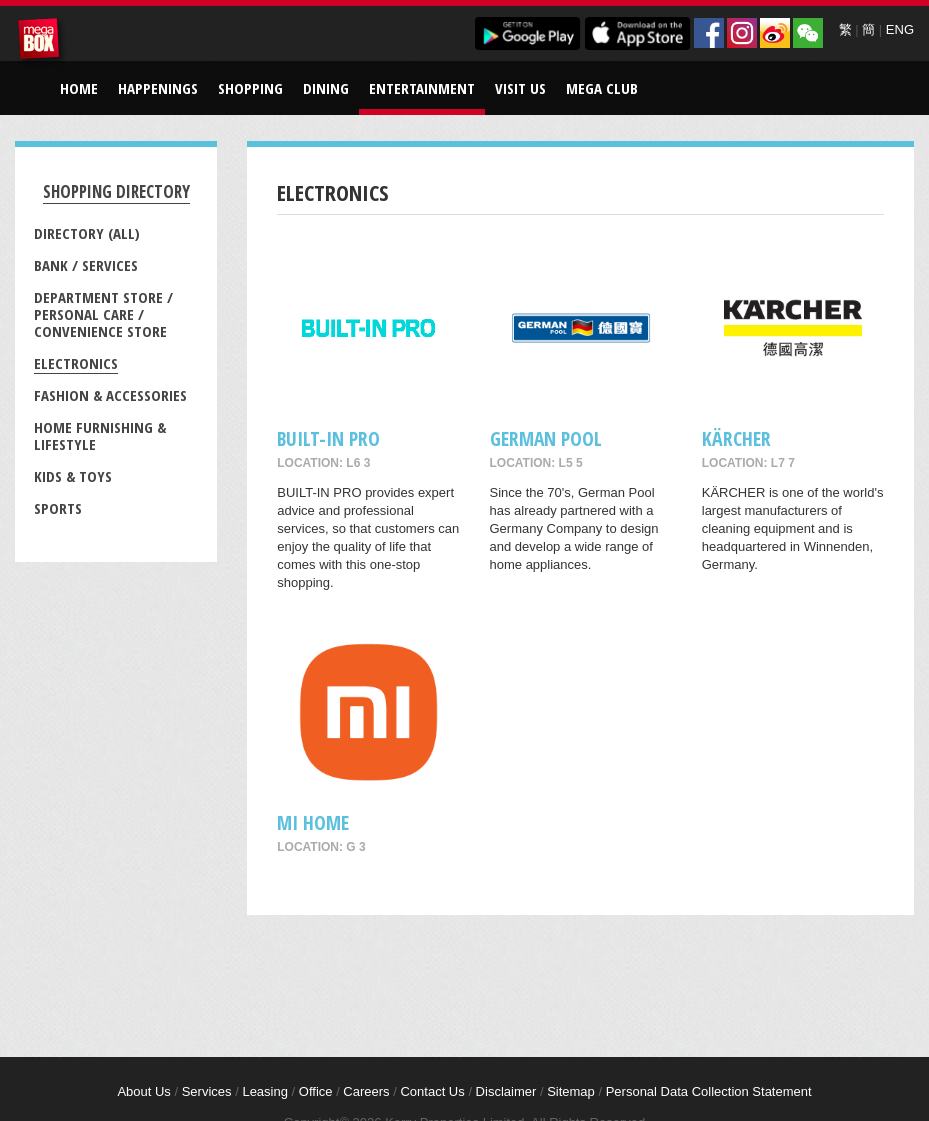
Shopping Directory (116, 191)
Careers (366, 1091)
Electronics (76, 363)
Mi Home (313, 822)
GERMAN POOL (546, 438)
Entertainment (422, 88)
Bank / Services (86, 265)
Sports (58, 508)
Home (79, 88)
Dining (326, 88)
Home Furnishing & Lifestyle (100, 435)
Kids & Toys (73, 476)
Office (316, 1091)
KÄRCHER (736, 438)
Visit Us (520, 88)
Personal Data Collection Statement (709, 1091)
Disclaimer (506, 1091)
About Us (143, 1091)
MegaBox (42, 42)
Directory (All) (87, 233)
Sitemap (571, 1091)
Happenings (158, 88)
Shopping (250, 88)
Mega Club (602, 88)
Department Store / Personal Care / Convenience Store (103, 314)
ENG (900, 29)
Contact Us (432, 1091)
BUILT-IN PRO (328, 438)
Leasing (265, 1091)
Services (207, 1091)
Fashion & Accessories (110, 395)
